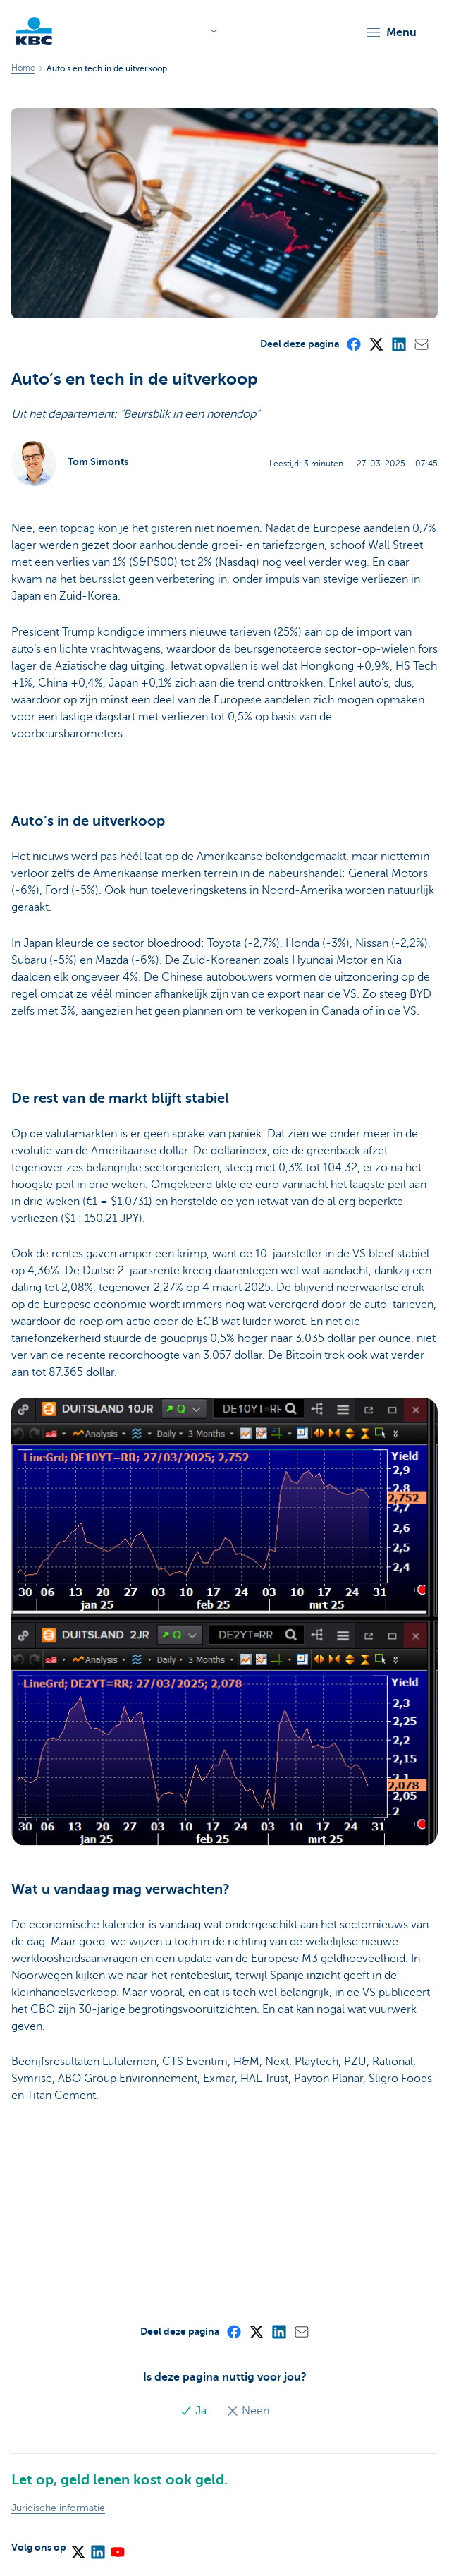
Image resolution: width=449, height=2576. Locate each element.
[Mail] (420, 343)
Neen (247, 2411)
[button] (391, 32)
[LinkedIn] (398, 343)
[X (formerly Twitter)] (375, 343)
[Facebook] (353, 343)
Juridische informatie (58, 2508)
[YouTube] (117, 2547)
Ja (194, 2411)
